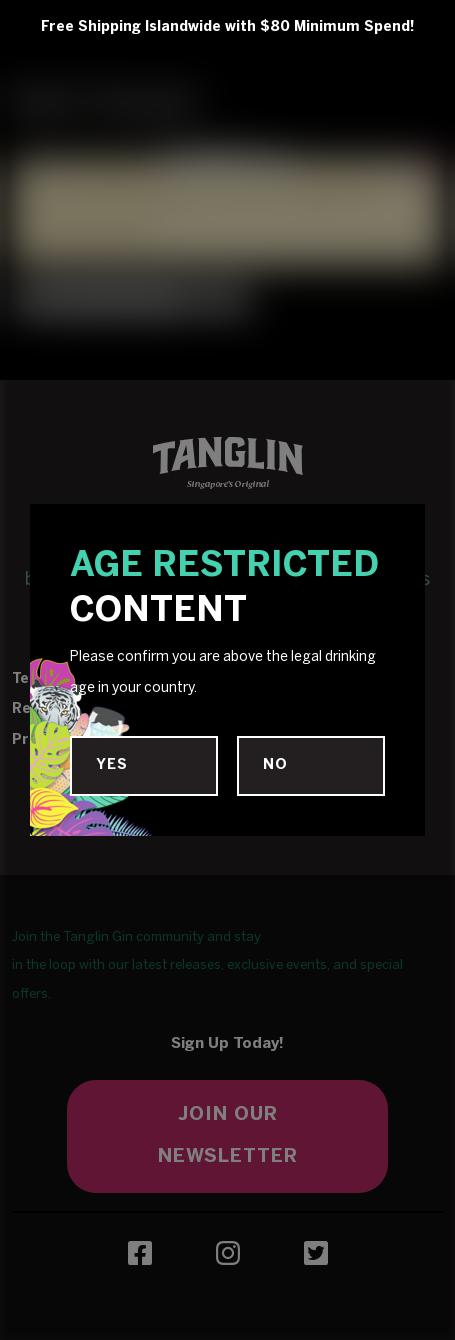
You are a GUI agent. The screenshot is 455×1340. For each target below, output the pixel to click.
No (275, 765)
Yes (111, 765)
